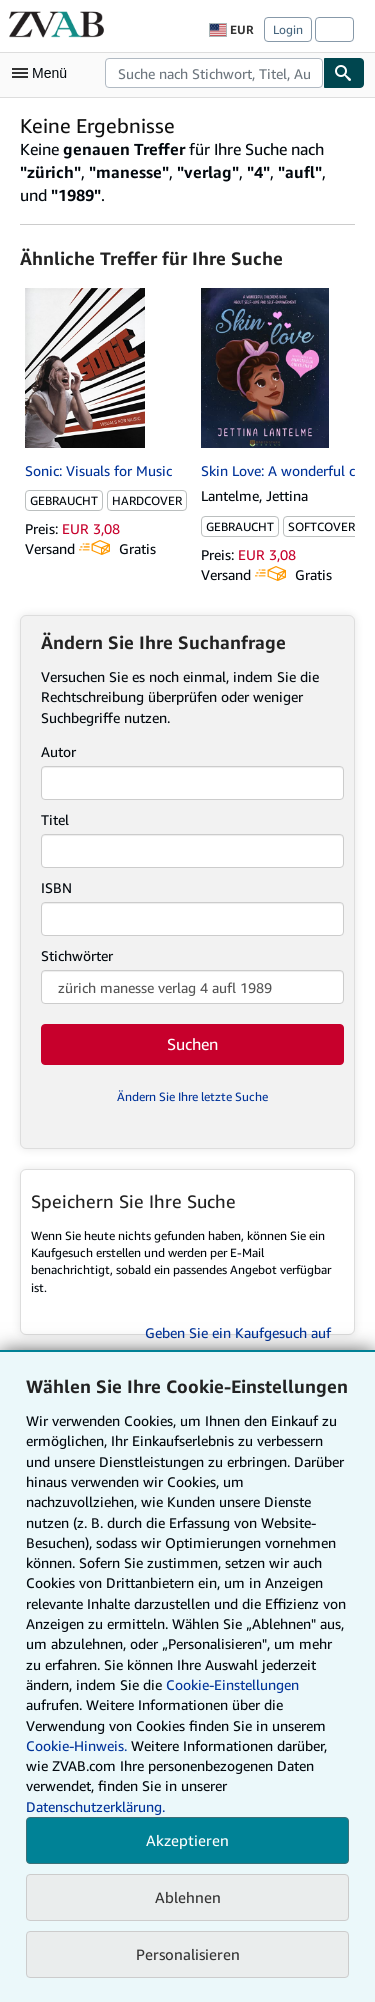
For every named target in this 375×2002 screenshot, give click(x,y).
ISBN (56, 887)
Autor (58, 751)
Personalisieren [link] (188, 1954)
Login (288, 29)
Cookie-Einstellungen (232, 1684)
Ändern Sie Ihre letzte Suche (192, 1096)
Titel (55, 819)
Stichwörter (77, 955)
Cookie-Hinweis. (76, 1745)
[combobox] (214, 73)
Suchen (192, 1044)
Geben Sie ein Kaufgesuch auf (238, 1332)
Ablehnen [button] (188, 1897)
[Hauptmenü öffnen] (44, 73)
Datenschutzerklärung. (95, 1806)
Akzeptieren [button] (187, 1840)
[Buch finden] (344, 73)
